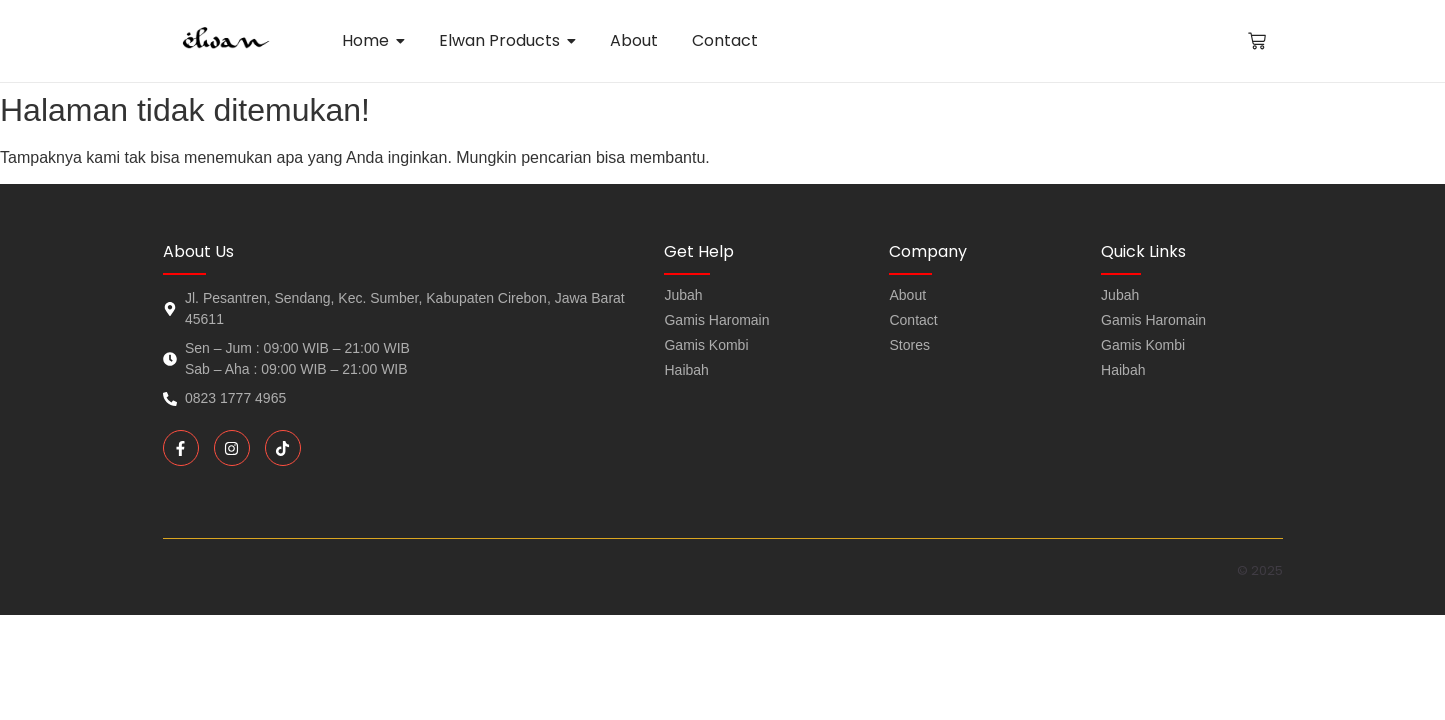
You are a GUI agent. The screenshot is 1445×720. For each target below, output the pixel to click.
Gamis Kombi (1143, 345)
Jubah (1120, 295)
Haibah (1123, 370)
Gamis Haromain (1153, 320)
